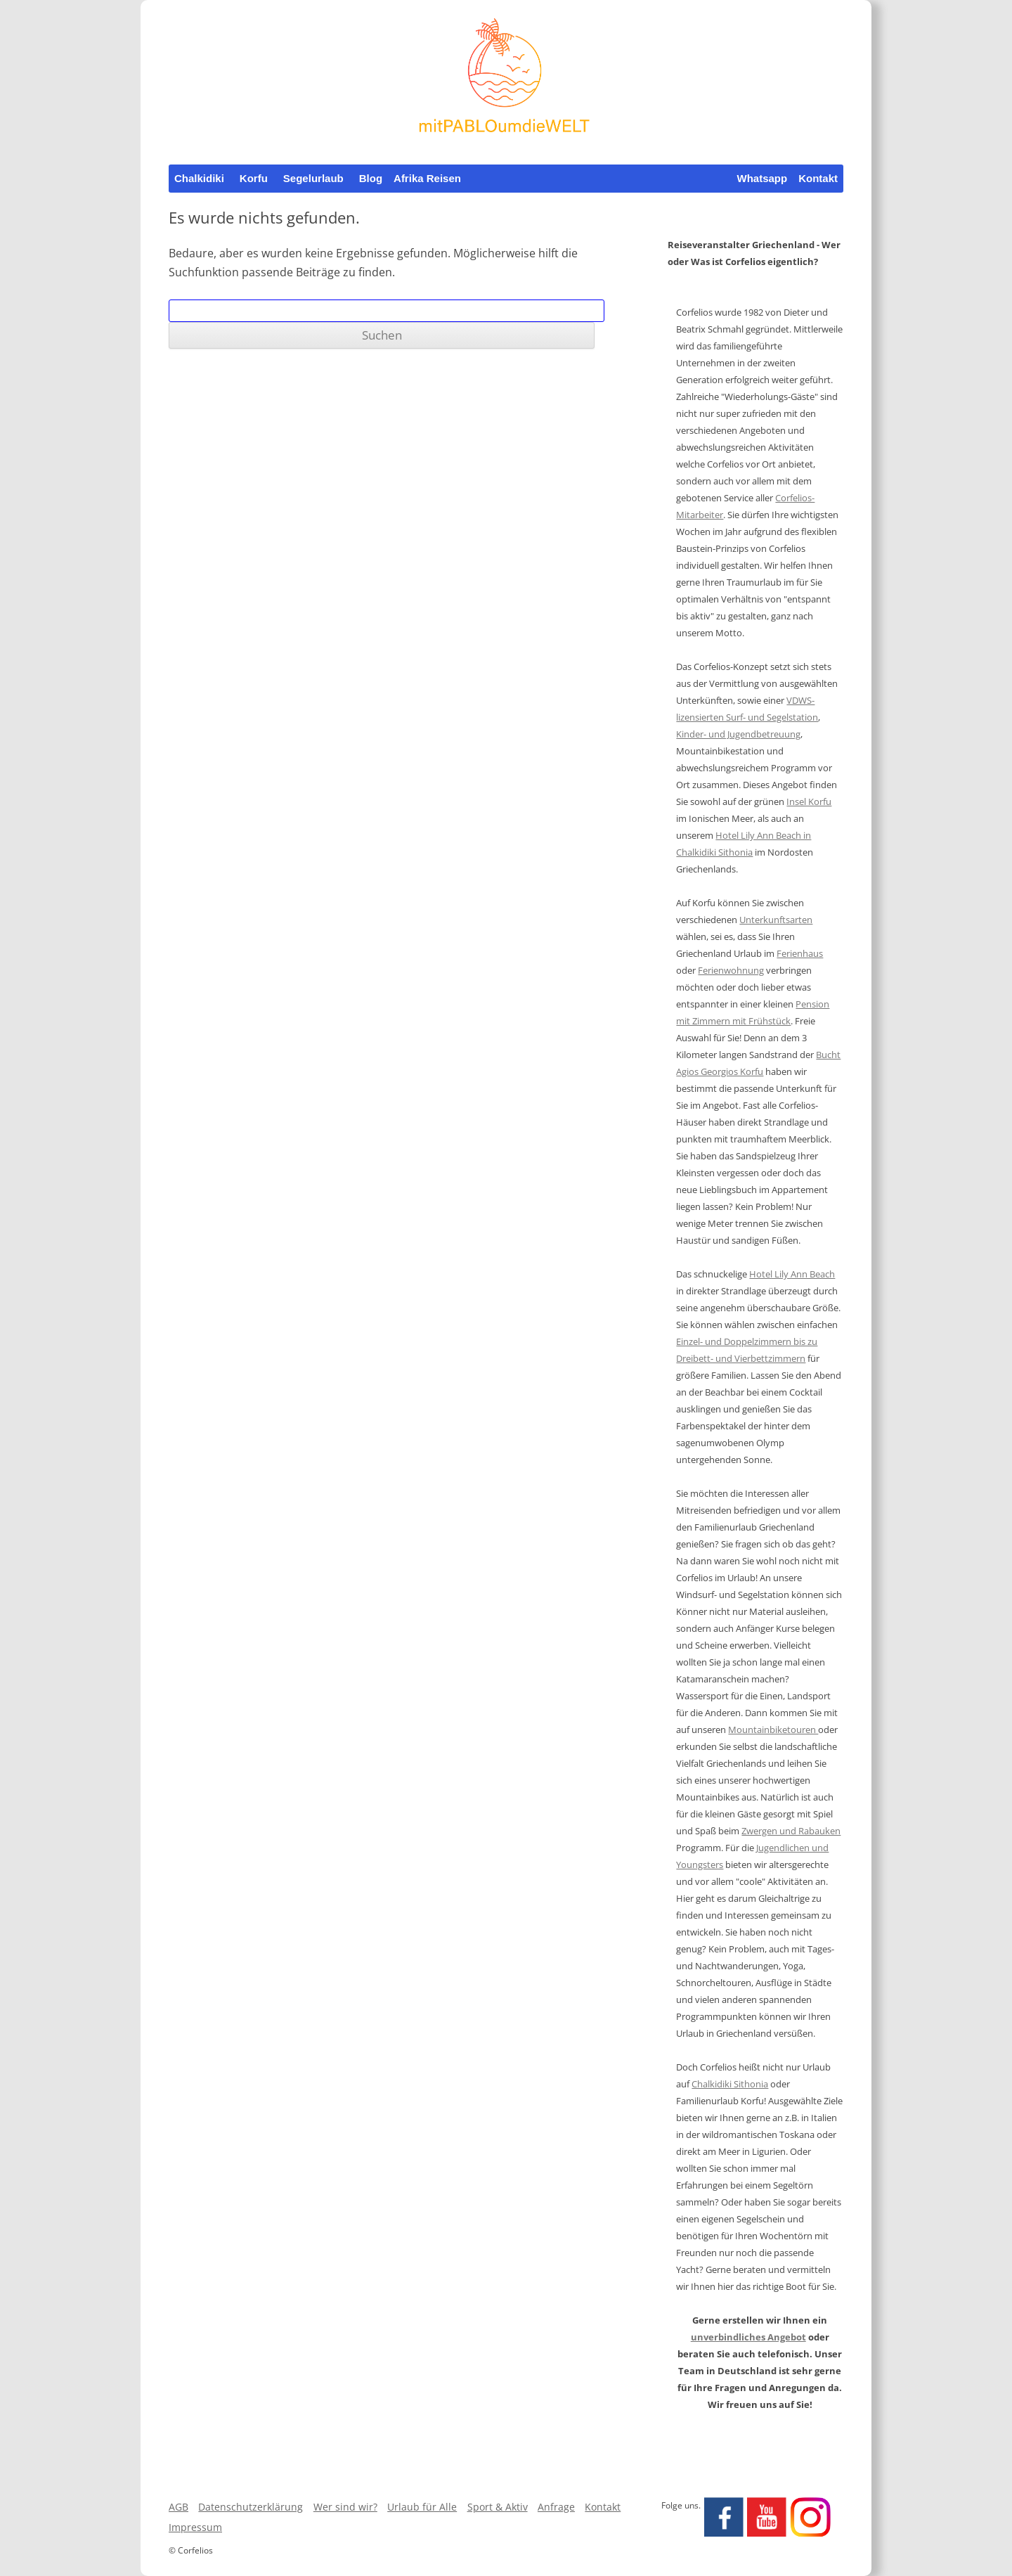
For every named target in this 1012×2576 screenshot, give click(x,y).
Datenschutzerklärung (250, 2506)
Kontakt (818, 178)
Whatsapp (762, 178)
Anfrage (556, 2506)
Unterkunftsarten (775, 919)
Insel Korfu (808, 801)
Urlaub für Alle (422, 2506)
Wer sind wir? (345, 2506)
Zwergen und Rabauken (791, 1830)
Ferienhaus (800, 953)
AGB (178, 2506)
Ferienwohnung (731, 970)
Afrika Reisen (427, 178)
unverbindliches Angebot (748, 2337)
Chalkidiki (199, 178)
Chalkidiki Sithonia (730, 2084)
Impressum (195, 2527)
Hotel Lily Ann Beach (792, 1274)
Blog (370, 178)
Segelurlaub (313, 178)
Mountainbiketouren (773, 1729)
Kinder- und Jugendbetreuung (738, 734)
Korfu (254, 178)
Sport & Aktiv (497, 2506)
